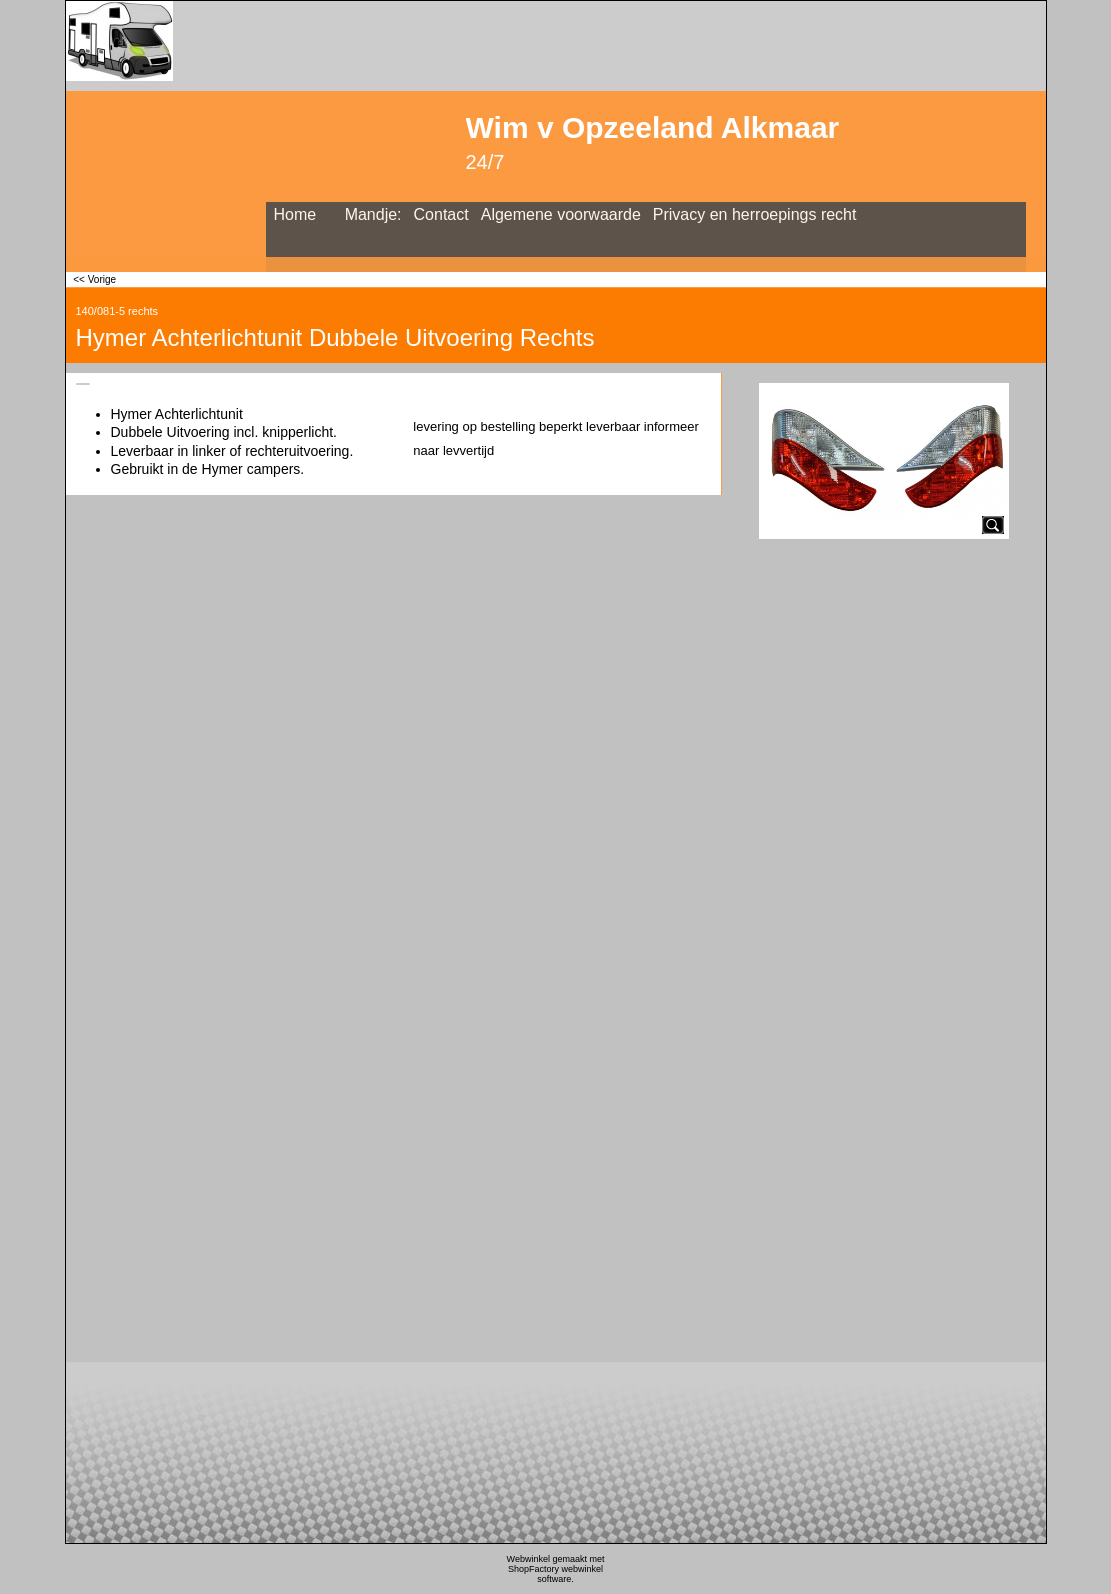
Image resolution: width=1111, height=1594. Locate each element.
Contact (441, 214)
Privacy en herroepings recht (755, 214)
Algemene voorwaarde (561, 214)
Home (295, 214)
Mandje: (373, 214)
